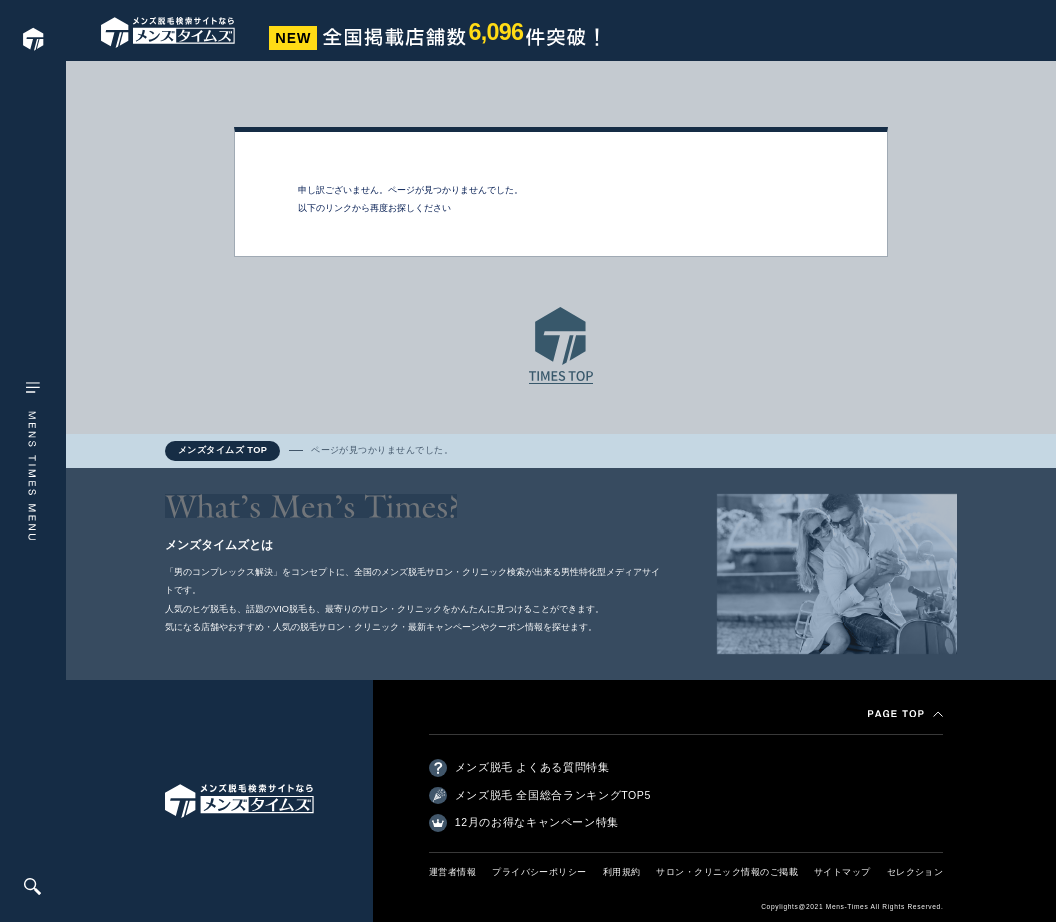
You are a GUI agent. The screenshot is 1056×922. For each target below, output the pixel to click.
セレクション (915, 872)
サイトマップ (842, 872)
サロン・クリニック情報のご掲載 (727, 872)
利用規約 (622, 872)
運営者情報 (452, 872)
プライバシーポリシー (539, 872)
